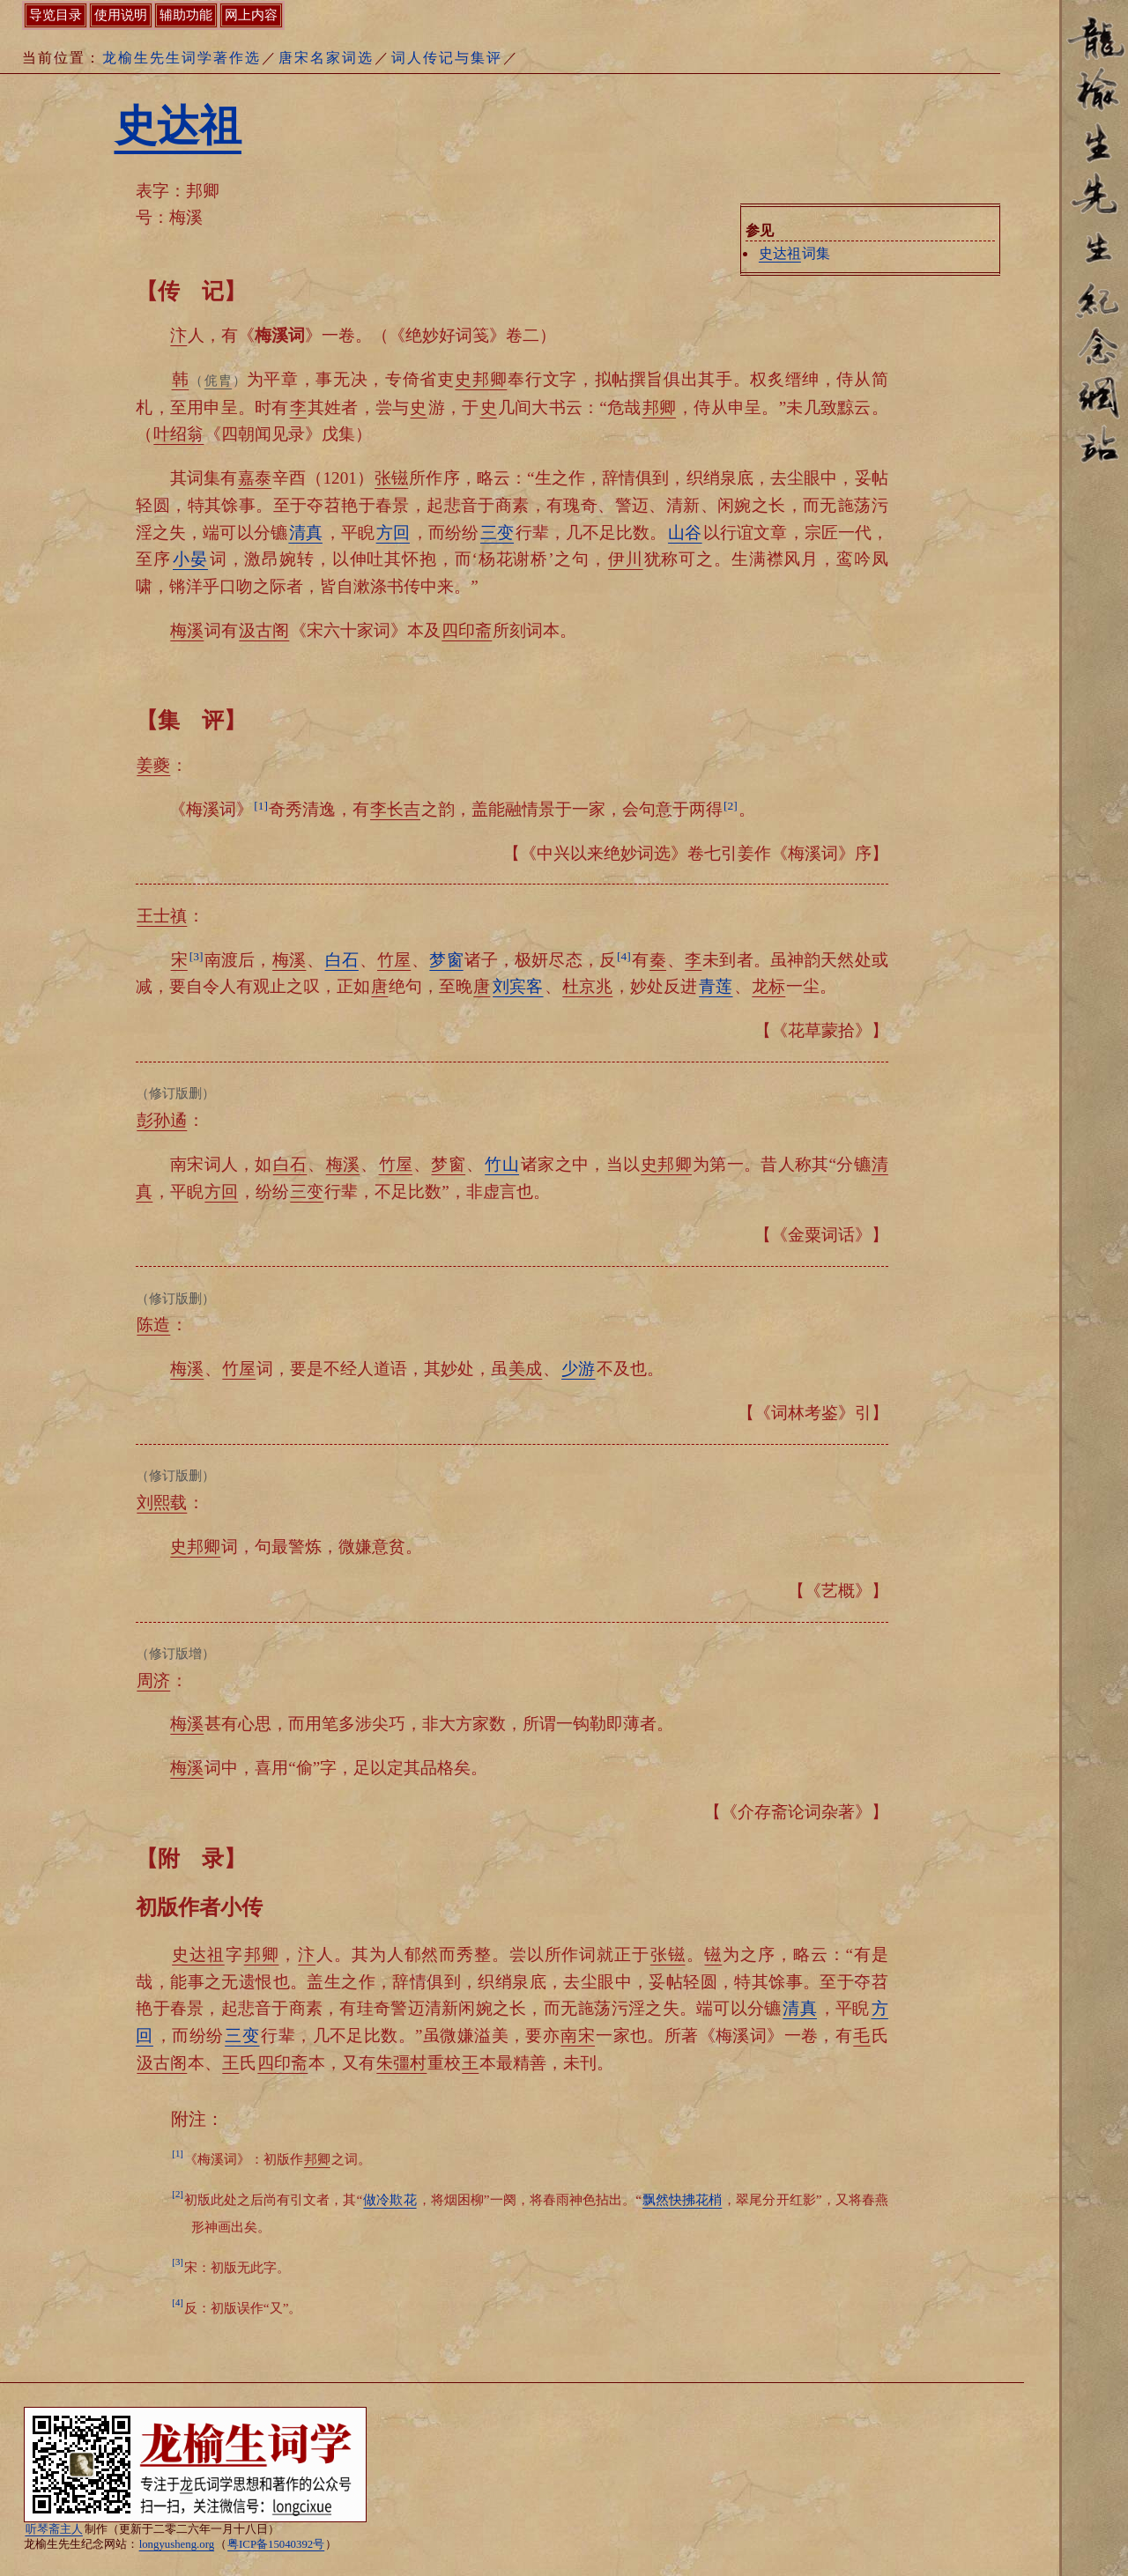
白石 (342, 960)
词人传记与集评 (446, 57)
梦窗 (446, 960)
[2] (731, 805)
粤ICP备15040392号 (275, 2544)
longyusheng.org (176, 2544)
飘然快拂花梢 (682, 2199)
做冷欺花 (389, 2199)
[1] (261, 805)
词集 (794, 253)
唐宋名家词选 (326, 57)
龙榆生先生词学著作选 (181, 57)
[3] (196, 956)
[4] (624, 956)
